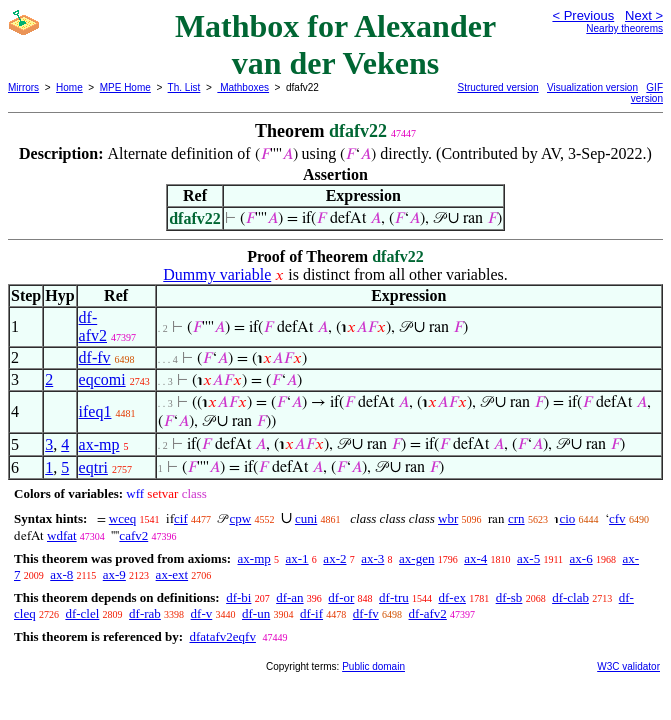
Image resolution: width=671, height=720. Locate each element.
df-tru (394, 597)
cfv (617, 518)
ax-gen (416, 558)
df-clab (570, 597)
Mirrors (23, 87)
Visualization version (592, 87)
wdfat (62, 535)
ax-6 (581, 558)
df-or (341, 597)
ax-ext (172, 574)
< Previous (583, 15)
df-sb (509, 597)
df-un (256, 613)
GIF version (647, 93)
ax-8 (61, 574)
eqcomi (102, 379)
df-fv (95, 357)
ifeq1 (95, 411)
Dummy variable (217, 274)
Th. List (184, 87)
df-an (289, 597)
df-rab (145, 613)
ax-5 (528, 558)
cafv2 (133, 535)
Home (69, 87)
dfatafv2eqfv (222, 636)
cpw (240, 518)
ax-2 (334, 558)
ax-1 (297, 558)
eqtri (93, 467)
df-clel (82, 613)
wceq (122, 518)
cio (567, 518)
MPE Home (125, 87)
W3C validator (628, 666)
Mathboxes (243, 87)
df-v (202, 613)
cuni (306, 518)
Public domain (373, 666)
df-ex (451, 597)
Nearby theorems (624, 28)
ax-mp (99, 444)
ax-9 (114, 574)
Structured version (498, 87)
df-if (311, 613)
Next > (644, 15)
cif (181, 518)
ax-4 (475, 558)
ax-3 (372, 558)
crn (516, 518)
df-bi (238, 597)
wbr (448, 518)
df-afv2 (93, 326)
